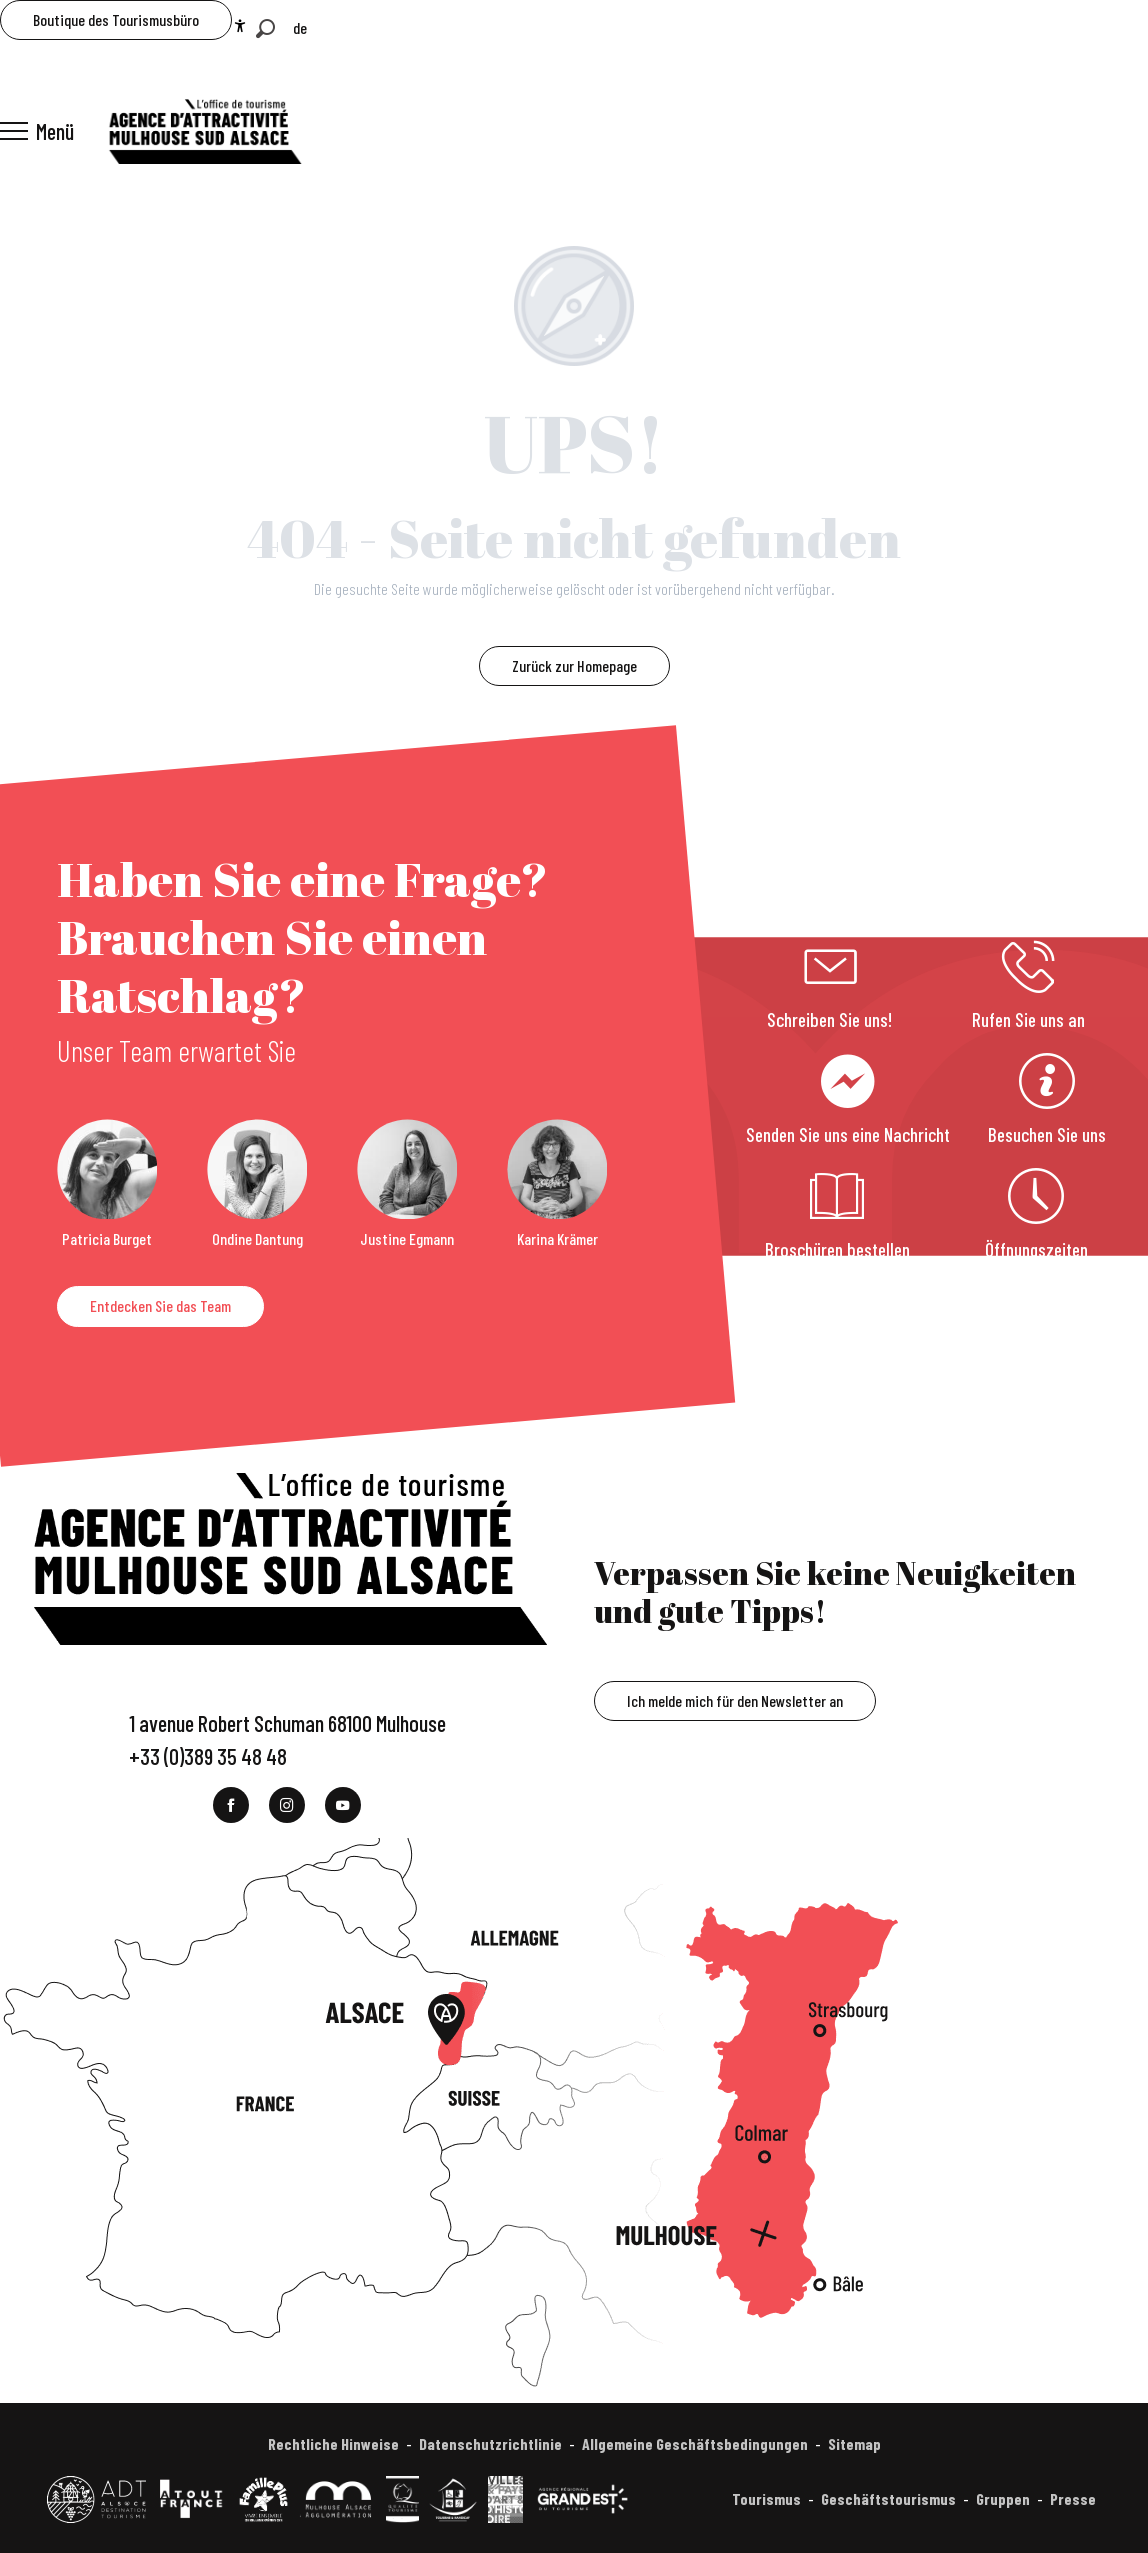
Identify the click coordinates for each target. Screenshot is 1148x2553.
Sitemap (854, 2443)
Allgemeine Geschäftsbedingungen (695, 2443)
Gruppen (1003, 2498)
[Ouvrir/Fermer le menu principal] (37, 131)
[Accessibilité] (240, 26)
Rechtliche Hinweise (333, 2443)
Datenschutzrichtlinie (490, 2443)
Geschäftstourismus (888, 2498)
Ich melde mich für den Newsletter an (735, 1700)
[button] (265, 28)
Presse (1073, 2498)
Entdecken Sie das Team (160, 1305)
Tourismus (766, 2498)
